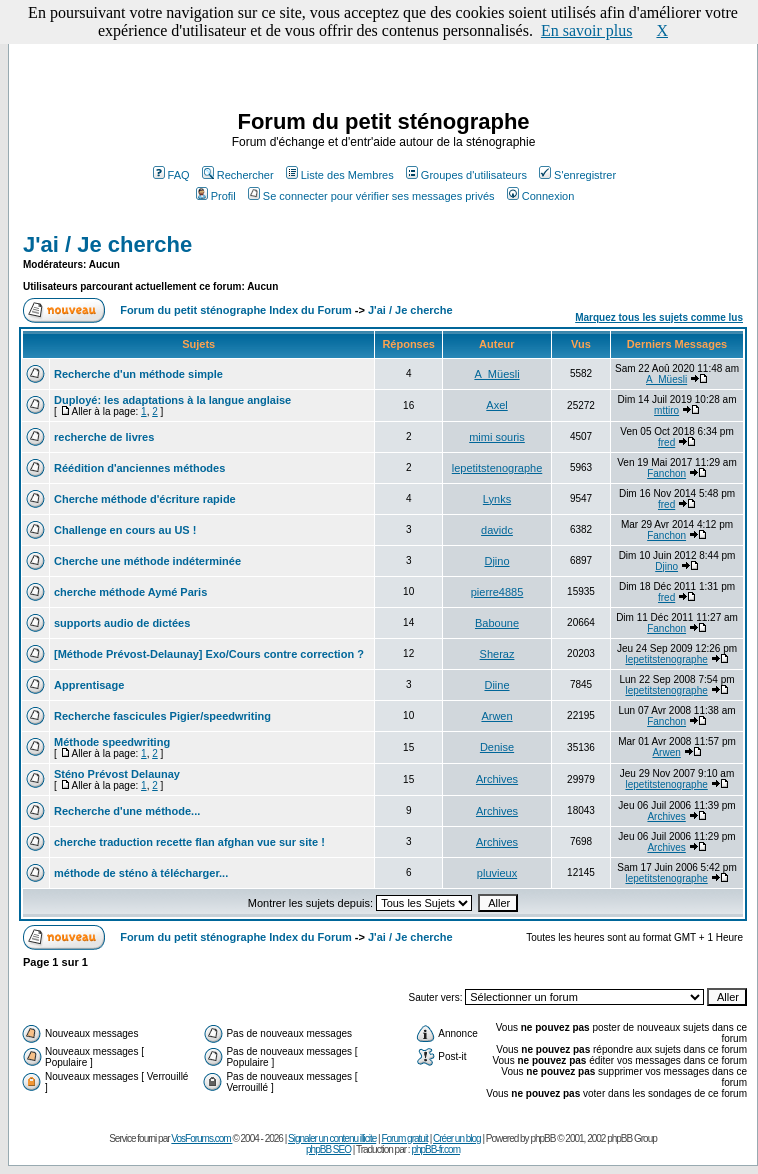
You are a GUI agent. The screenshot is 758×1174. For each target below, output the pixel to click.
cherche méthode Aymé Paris (130, 592)
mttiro (666, 410)
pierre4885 (497, 592)
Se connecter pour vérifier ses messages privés (371, 196)
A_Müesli (496, 374)
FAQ (171, 175)
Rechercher (238, 175)
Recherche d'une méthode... (127, 811)
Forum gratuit (404, 1138)
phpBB (542, 1138)
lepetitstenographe (497, 468)
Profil (216, 196)
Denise (497, 747)
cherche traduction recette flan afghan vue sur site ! (189, 842)
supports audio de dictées (122, 623)
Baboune (497, 623)
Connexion (541, 196)
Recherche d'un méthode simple (138, 374)
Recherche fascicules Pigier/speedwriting (162, 716)
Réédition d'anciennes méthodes (139, 468)
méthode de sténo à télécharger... (141, 873)
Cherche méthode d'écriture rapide (145, 499)
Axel (496, 405)
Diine (496, 685)
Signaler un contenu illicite (332, 1138)
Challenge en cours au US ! (125, 530)
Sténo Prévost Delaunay (117, 774)
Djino (496, 561)
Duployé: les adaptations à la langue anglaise (172, 400)
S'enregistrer (577, 175)
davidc (497, 530)
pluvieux (497, 873)
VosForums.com (201, 1138)
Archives (497, 779)
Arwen (496, 716)
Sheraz (497, 654)
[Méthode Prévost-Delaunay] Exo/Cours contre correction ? (209, 654)
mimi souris (497, 437)
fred (666, 442)
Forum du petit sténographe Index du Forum (236, 310)
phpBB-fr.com (435, 1149)
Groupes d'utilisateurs (466, 175)
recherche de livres (104, 437)
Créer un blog (457, 1138)
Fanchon (666, 473)
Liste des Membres (340, 175)
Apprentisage (89, 685)
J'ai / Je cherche (107, 244)
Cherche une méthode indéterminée (147, 561)
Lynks (497, 499)
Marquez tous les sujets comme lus (659, 317)
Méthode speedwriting (112, 742)
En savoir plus (587, 30)
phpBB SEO (328, 1149)
